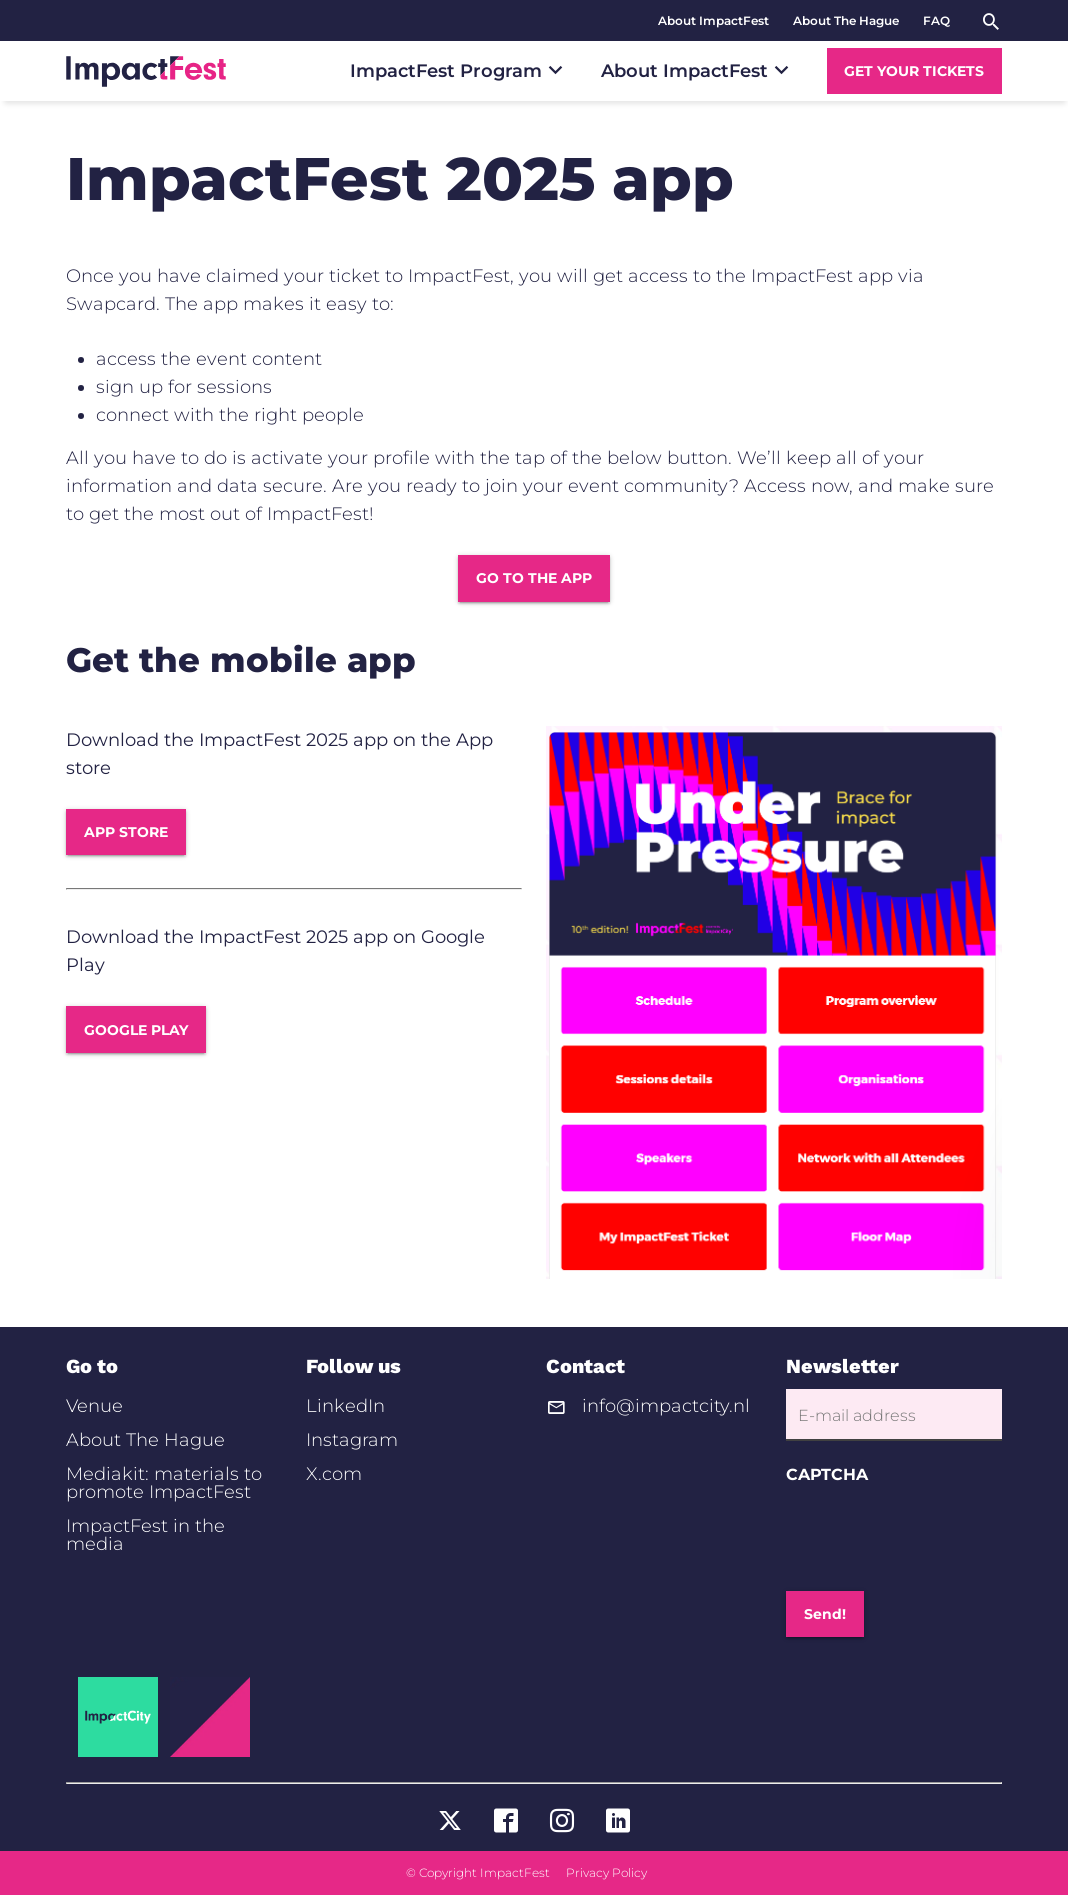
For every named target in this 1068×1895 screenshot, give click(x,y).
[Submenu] (555, 69)
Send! (825, 1614)
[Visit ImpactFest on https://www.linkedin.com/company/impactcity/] (618, 1822)
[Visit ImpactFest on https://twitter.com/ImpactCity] (450, 1822)
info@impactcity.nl (666, 1407)
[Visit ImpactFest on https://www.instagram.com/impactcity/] (562, 1822)
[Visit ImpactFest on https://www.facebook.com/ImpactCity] (506, 1822)
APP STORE (126, 832)
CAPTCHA (827, 1475)
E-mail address (857, 1416)
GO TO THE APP (534, 578)
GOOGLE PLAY (136, 1030)
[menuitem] (713, 21)
